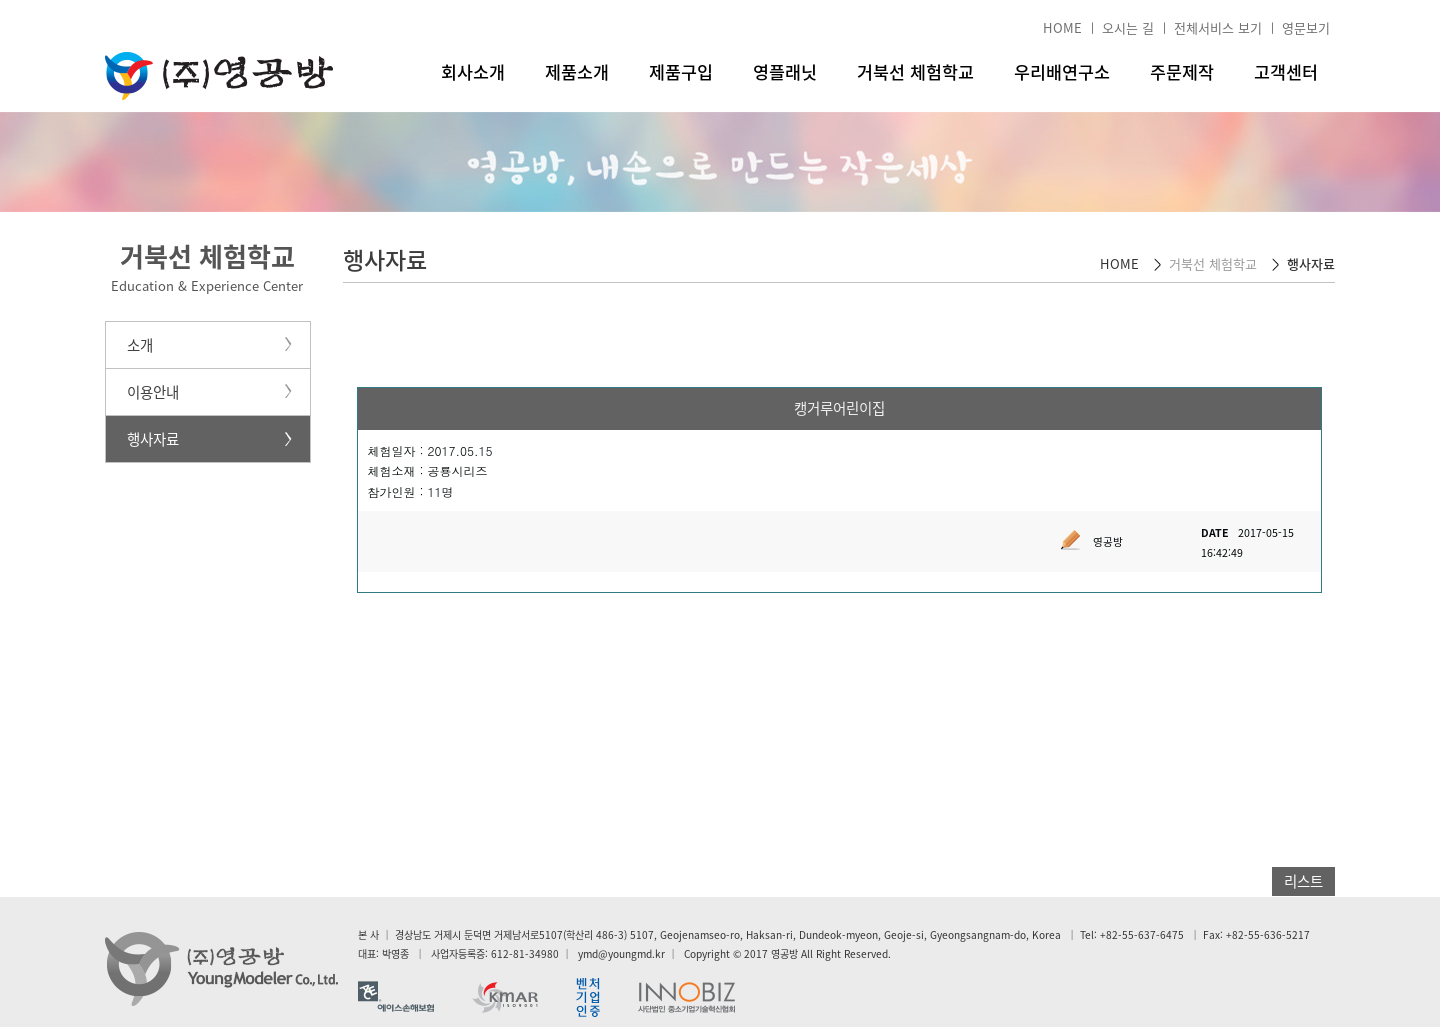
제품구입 (681, 72)
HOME (1062, 27)
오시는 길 (1128, 27)
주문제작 (1182, 72)
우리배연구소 (1062, 72)
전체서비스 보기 (1218, 27)
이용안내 (153, 392)
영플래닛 (785, 72)
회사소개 (473, 72)
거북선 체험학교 (915, 72)
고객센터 (1286, 72)
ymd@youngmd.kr (621, 953)
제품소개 (577, 72)
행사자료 (153, 439)
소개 (140, 345)
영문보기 (1306, 27)
